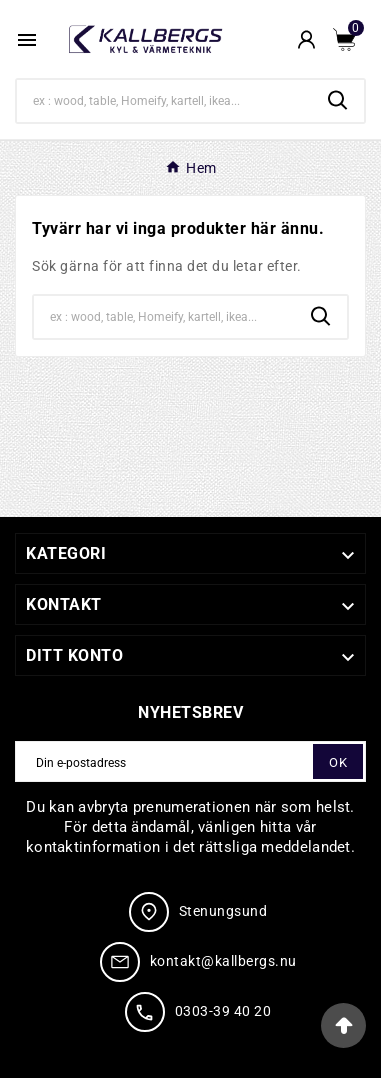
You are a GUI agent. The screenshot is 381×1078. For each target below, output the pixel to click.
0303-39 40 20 (223, 1011)
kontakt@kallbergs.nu (223, 961)
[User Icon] (306, 39)
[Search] (164, 101)
